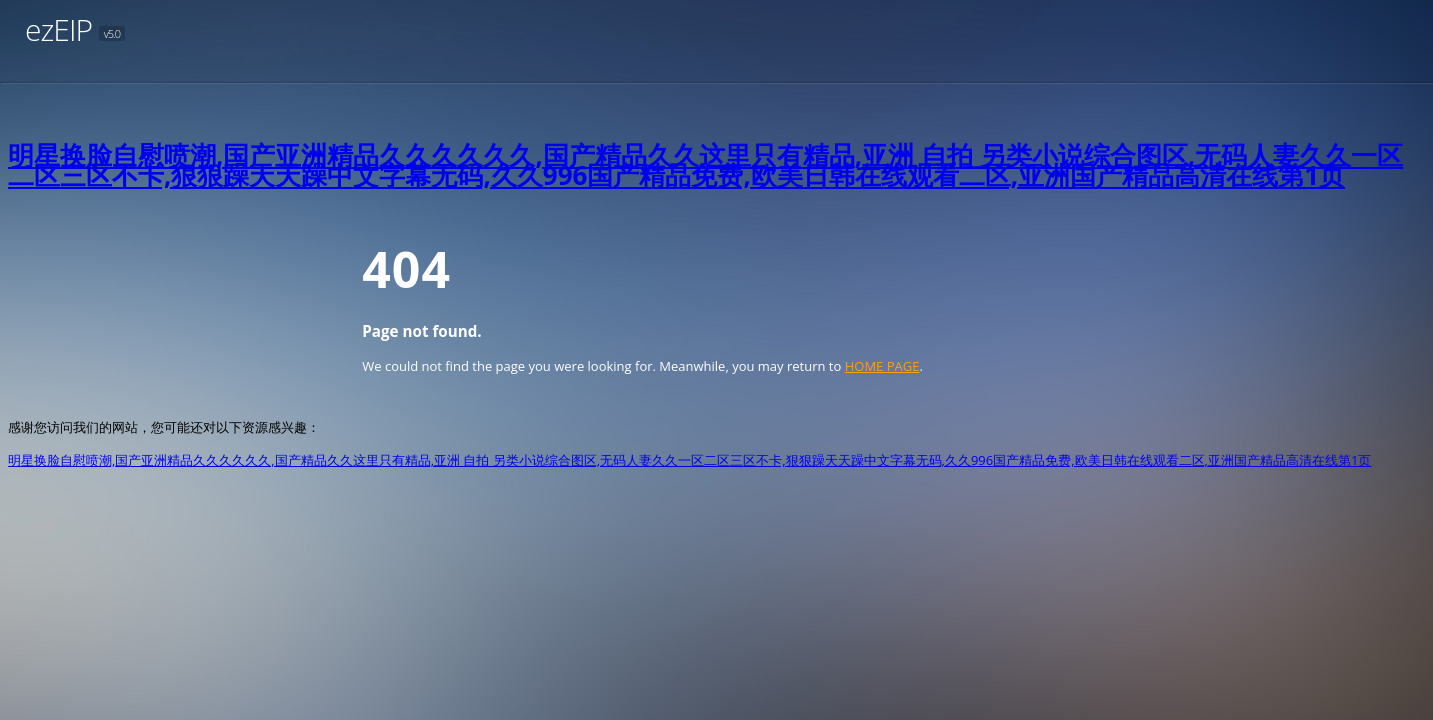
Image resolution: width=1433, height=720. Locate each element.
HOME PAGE (882, 366)
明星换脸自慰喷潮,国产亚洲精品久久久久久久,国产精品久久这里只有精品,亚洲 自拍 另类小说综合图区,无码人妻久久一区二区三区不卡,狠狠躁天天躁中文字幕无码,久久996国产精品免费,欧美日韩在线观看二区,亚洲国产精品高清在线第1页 (705, 165)
